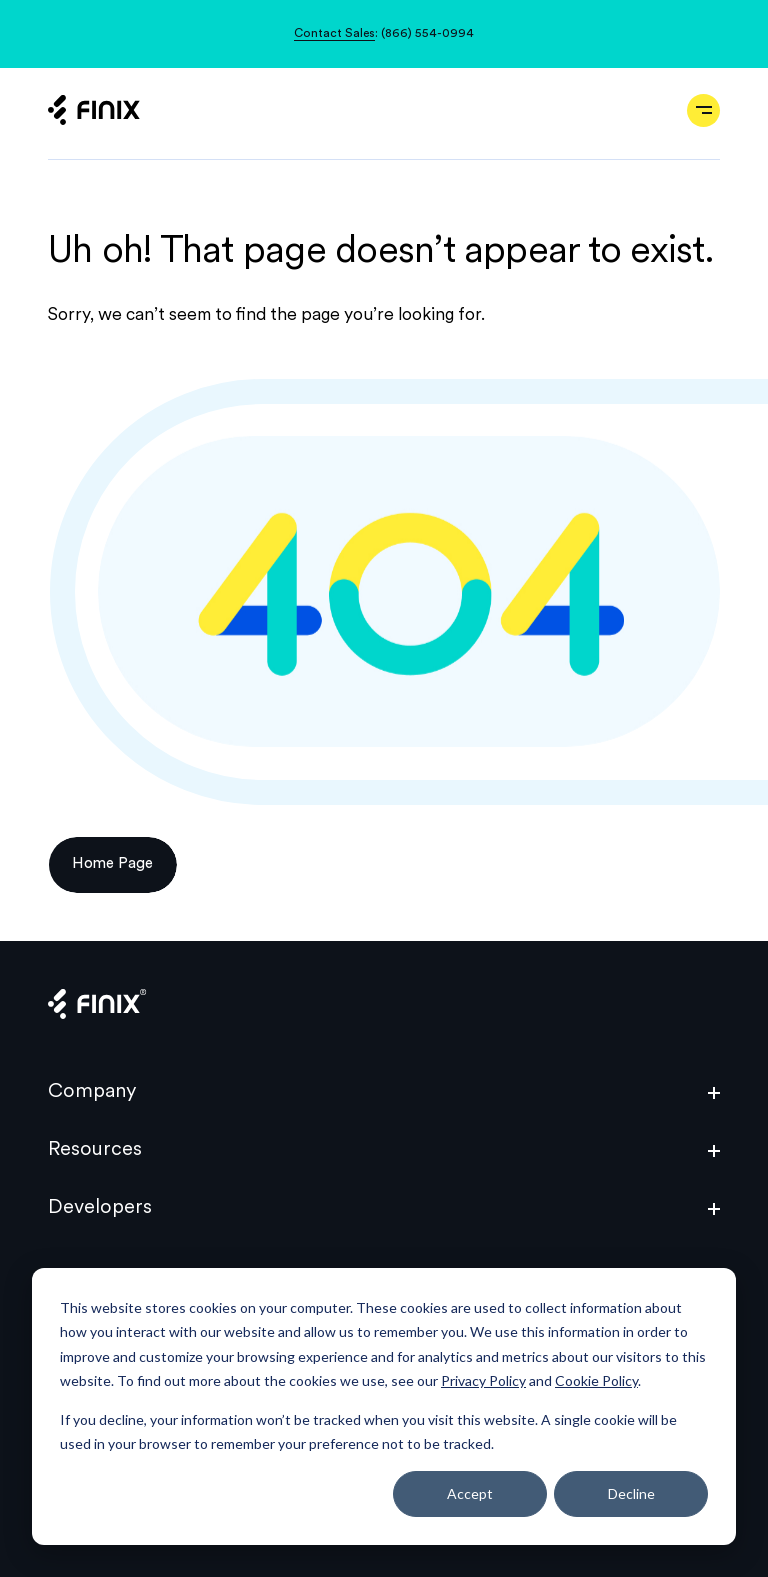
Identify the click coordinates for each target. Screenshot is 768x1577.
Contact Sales (334, 34)
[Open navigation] (703, 110)
